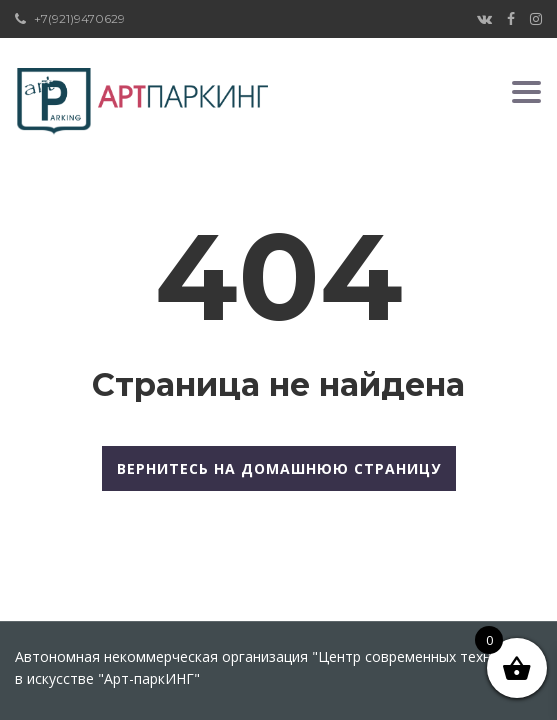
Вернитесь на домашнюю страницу (279, 468)
